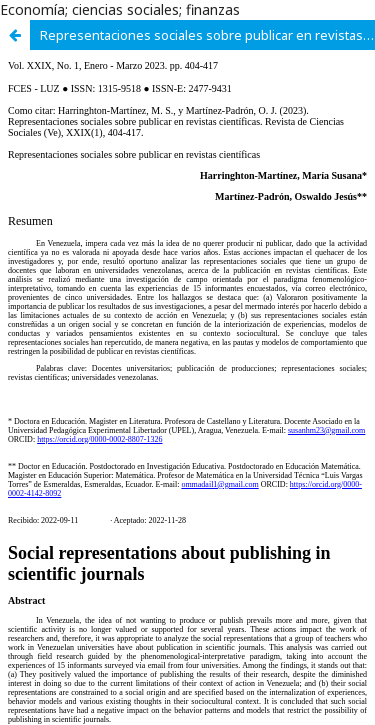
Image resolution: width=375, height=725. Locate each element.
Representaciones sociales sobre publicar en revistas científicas (207, 35)
